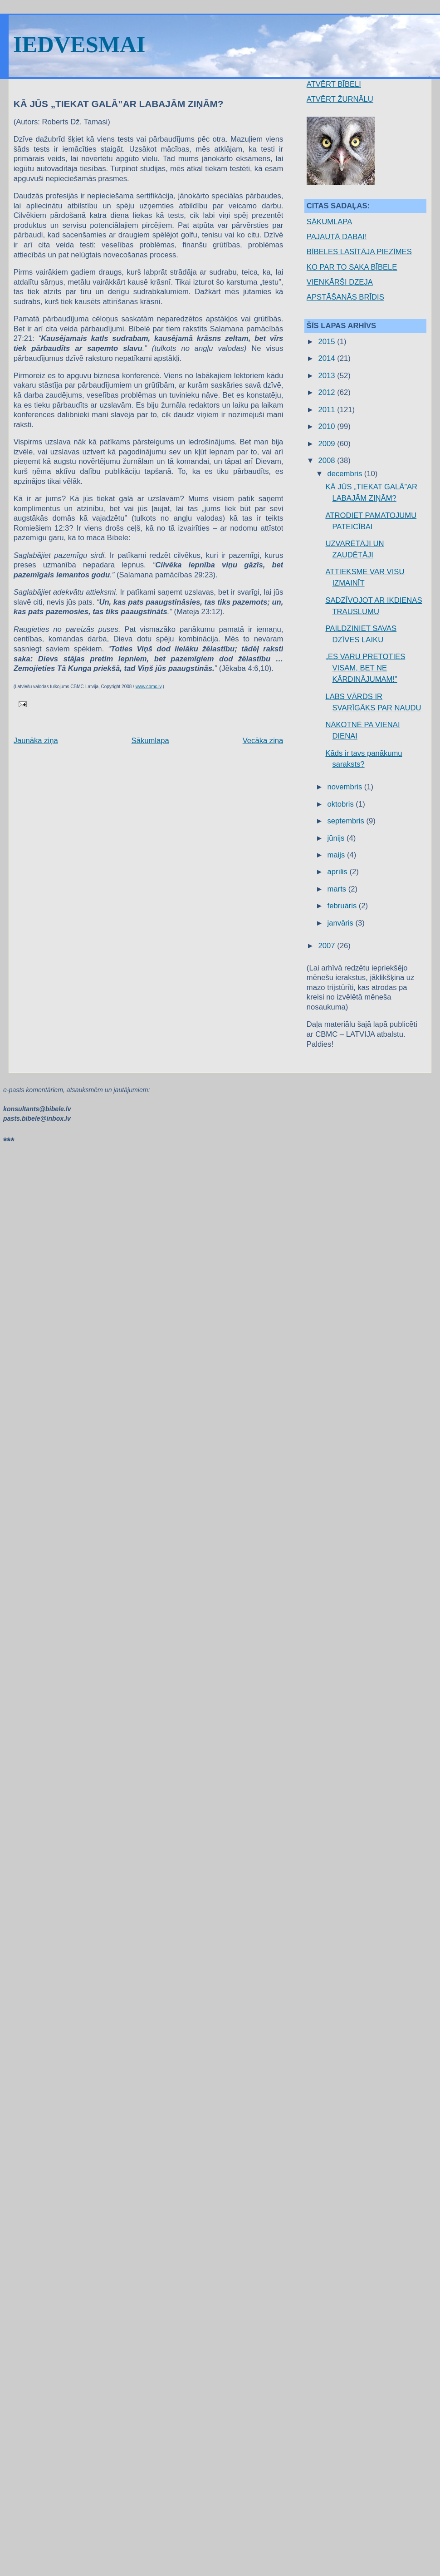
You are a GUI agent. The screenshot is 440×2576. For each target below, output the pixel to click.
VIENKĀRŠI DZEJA (340, 282)
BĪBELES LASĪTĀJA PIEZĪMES (359, 251)
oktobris (342, 804)
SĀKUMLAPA (329, 221)
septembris (347, 821)
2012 (327, 392)
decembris (346, 473)
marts (338, 889)
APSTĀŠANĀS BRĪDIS (345, 297)
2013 (327, 375)
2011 (327, 409)
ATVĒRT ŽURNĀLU (340, 99)
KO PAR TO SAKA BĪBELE (352, 267)
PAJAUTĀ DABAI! (337, 236)
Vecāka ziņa (263, 740)
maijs (337, 855)
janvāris (342, 923)
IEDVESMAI (79, 44)
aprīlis (339, 871)
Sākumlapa (150, 740)
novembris (346, 787)
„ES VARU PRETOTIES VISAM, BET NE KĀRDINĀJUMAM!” (365, 668)
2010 (327, 426)
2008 (327, 460)
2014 (327, 358)
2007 (327, 945)
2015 (327, 341)
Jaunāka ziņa (36, 740)
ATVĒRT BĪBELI (334, 84)
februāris (343, 905)
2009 (327, 443)
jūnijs (337, 838)
